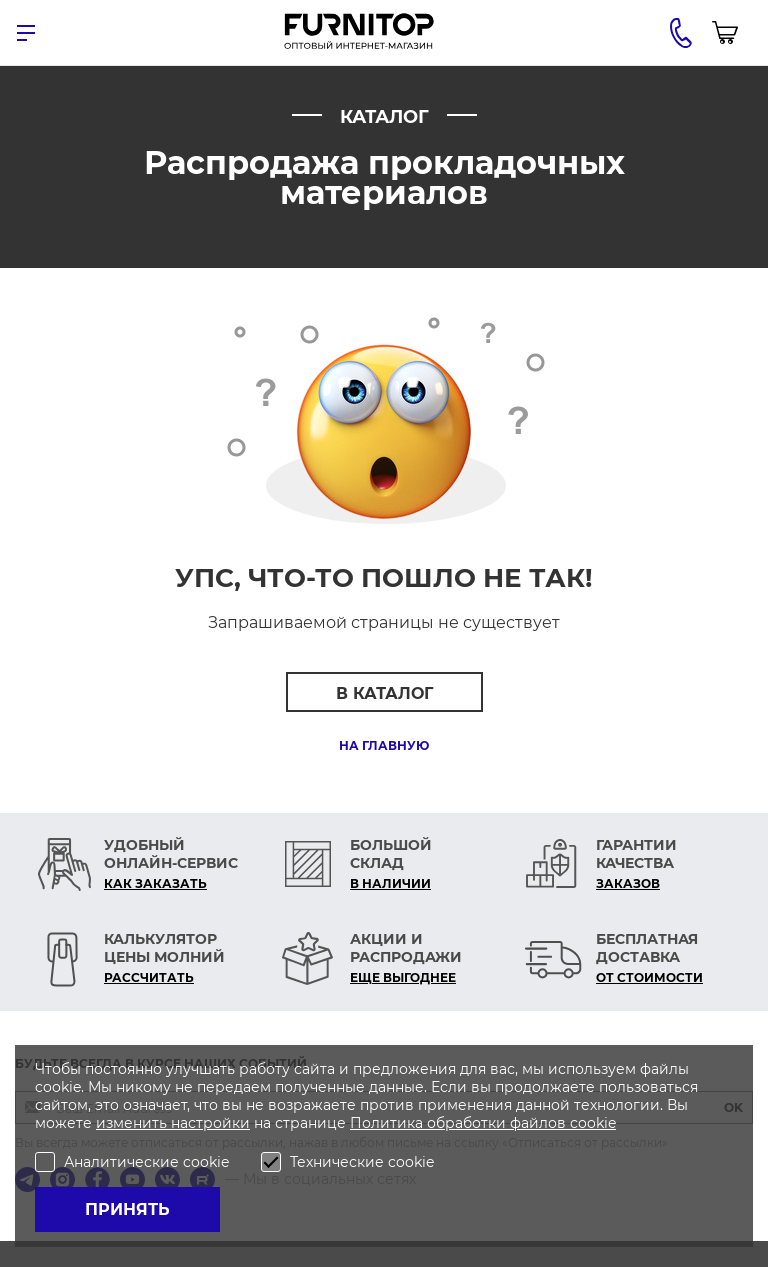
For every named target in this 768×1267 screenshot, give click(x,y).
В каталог (384, 693)
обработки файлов (498, 1123)
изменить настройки (173, 1123)
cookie (593, 1123)
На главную (384, 745)
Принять (127, 1209)
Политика (388, 1123)
